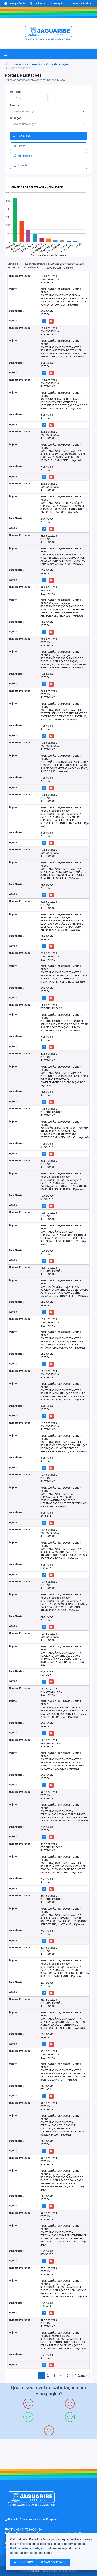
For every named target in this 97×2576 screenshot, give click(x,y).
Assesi (34, 2570)
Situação (16, 118)
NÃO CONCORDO (53, 2562)
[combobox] (48, 111)
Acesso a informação (28, 64)
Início (8, 64)
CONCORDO (23, 2562)
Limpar (20, 146)
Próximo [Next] (81, 2375)
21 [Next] (68, 2375)
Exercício (16, 105)
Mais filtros (22, 156)
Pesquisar (21, 136)
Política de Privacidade (24, 2548)
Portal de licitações (58, 64)
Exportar (21, 165)
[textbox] (48, 111)
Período (15, 91)
